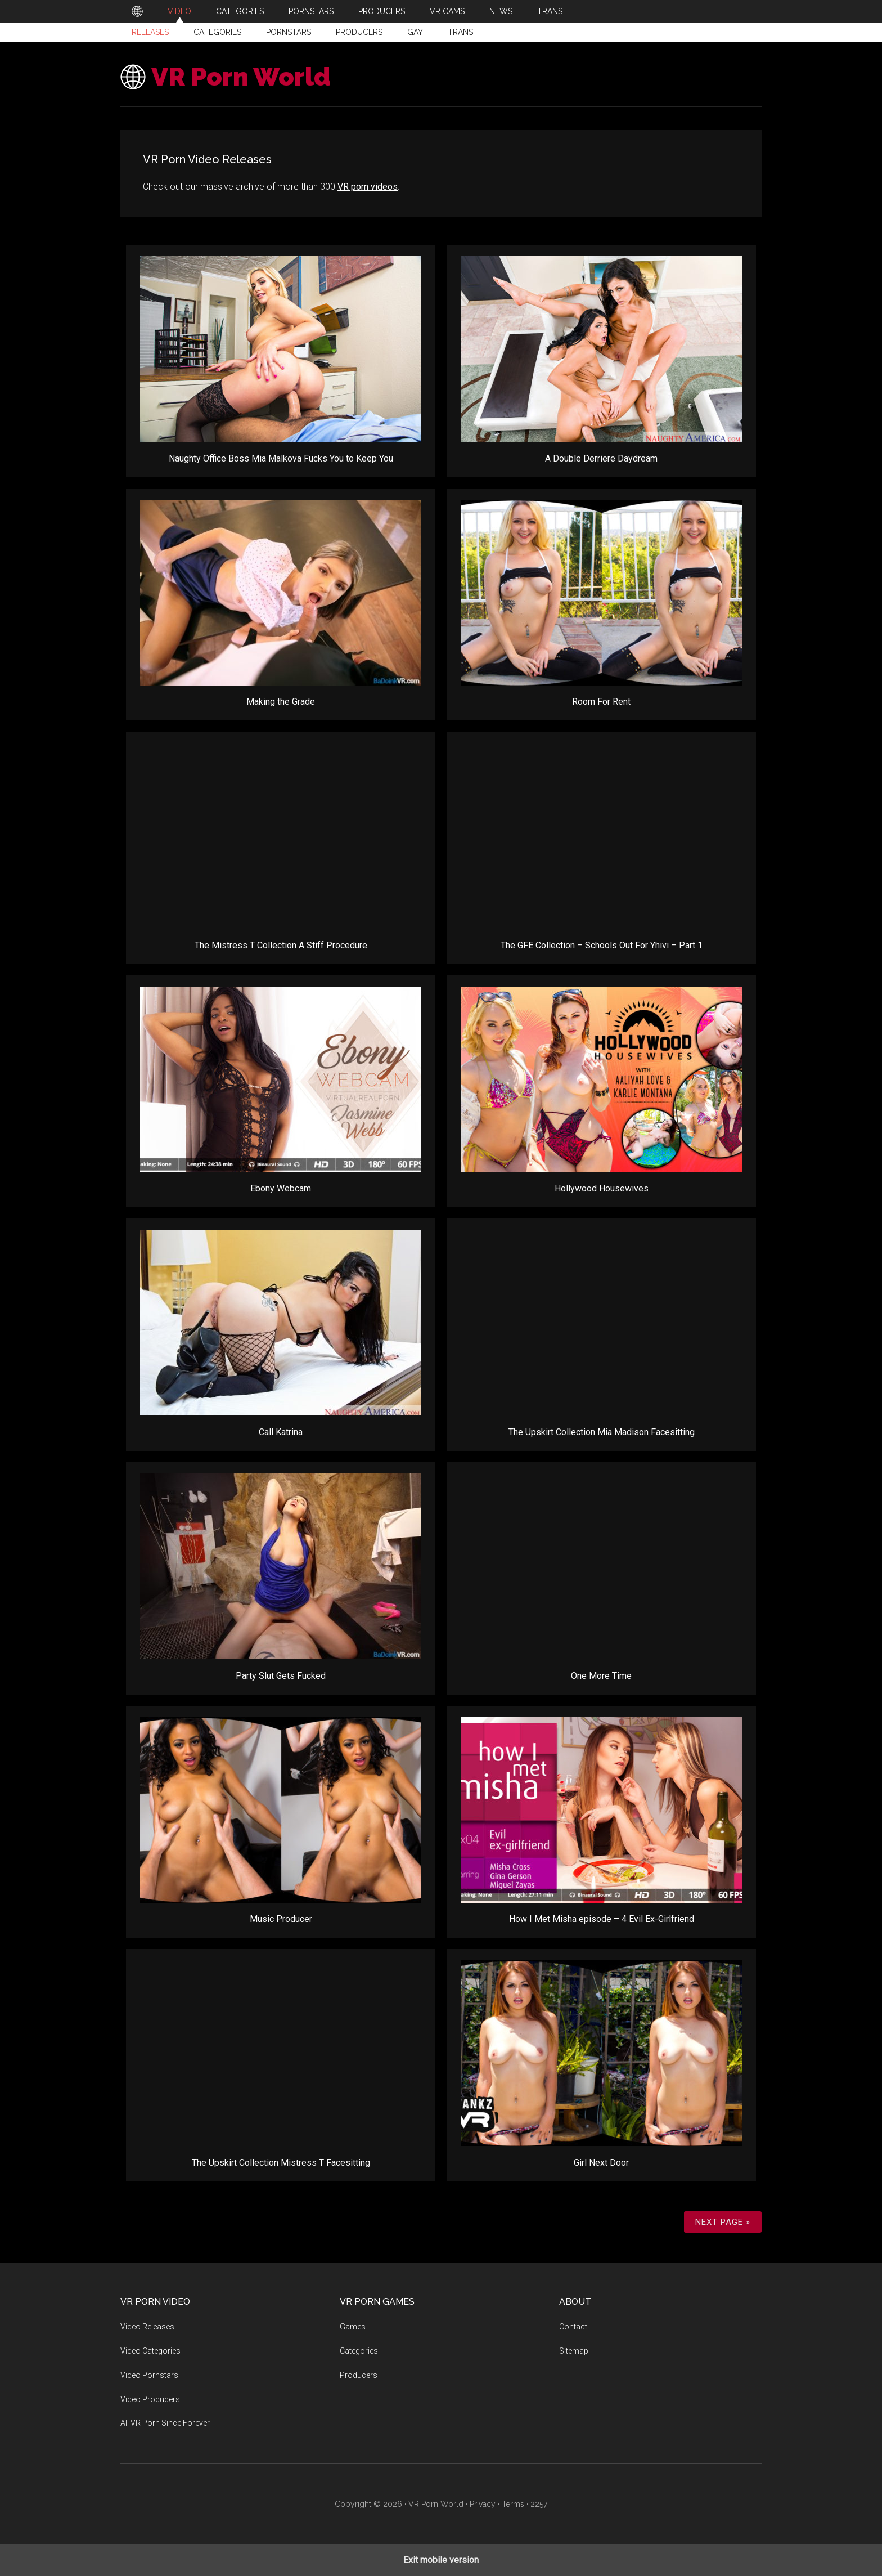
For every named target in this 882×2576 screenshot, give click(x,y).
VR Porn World (241, 77)
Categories (217, 32)
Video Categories (150, 2350)
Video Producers (150, 2399)
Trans (460, 32)
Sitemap (573, 2350)
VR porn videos (368, 186)
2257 (538, 2503)
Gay (415, 32)
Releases (150, 32)
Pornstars (288, 32)
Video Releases (147, 2326)
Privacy (483, 2503)
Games (353, 2326)
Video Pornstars (149, 2375)
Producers (359, 32)
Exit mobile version (441, 2560)
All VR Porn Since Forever (165, 2422)
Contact (573, 2326)
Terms (513, 2503)
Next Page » (722, 2222)
